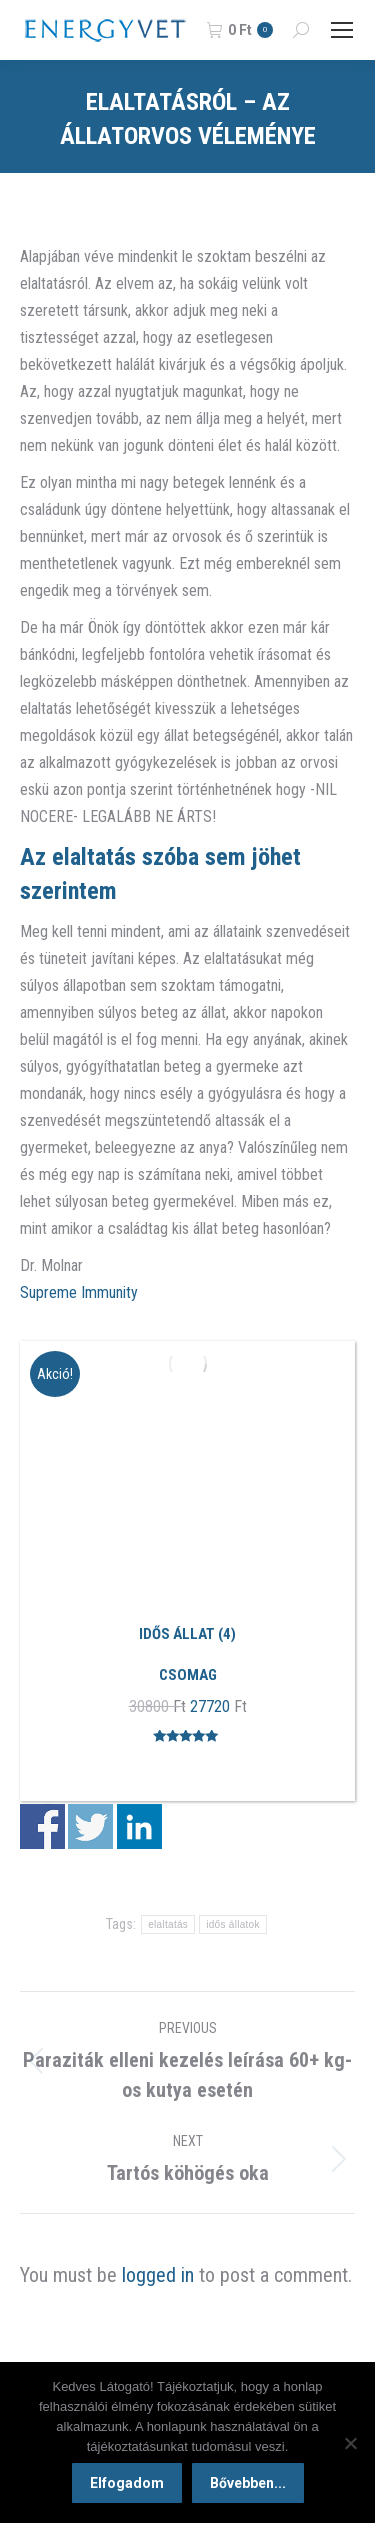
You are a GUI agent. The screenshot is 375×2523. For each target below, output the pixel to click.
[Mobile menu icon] (342, 30)
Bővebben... (248, 2483)
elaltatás (168, 1924)
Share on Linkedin (139, 1826)
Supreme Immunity (79, 1292)
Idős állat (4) (187, 1634)
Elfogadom (127, 2483)
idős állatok (233, 1924)
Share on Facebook (42, 1826)
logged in (158, 2275)
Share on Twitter (90, 1826)
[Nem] (350, 2443)
